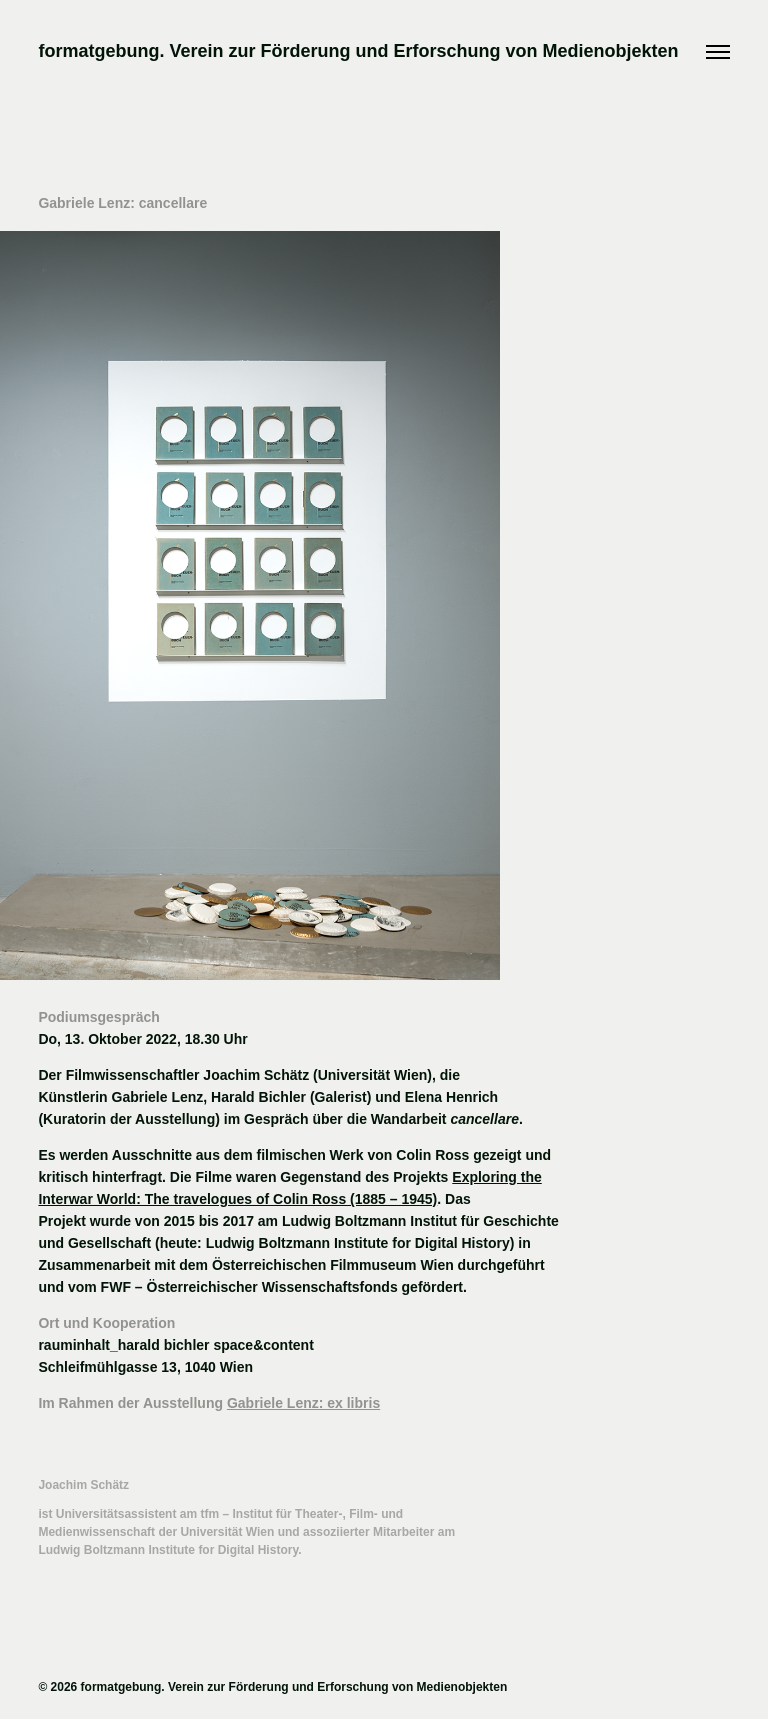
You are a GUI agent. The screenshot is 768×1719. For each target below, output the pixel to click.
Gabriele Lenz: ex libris (303, 1403)
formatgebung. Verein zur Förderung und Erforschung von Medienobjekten (358, 51)
